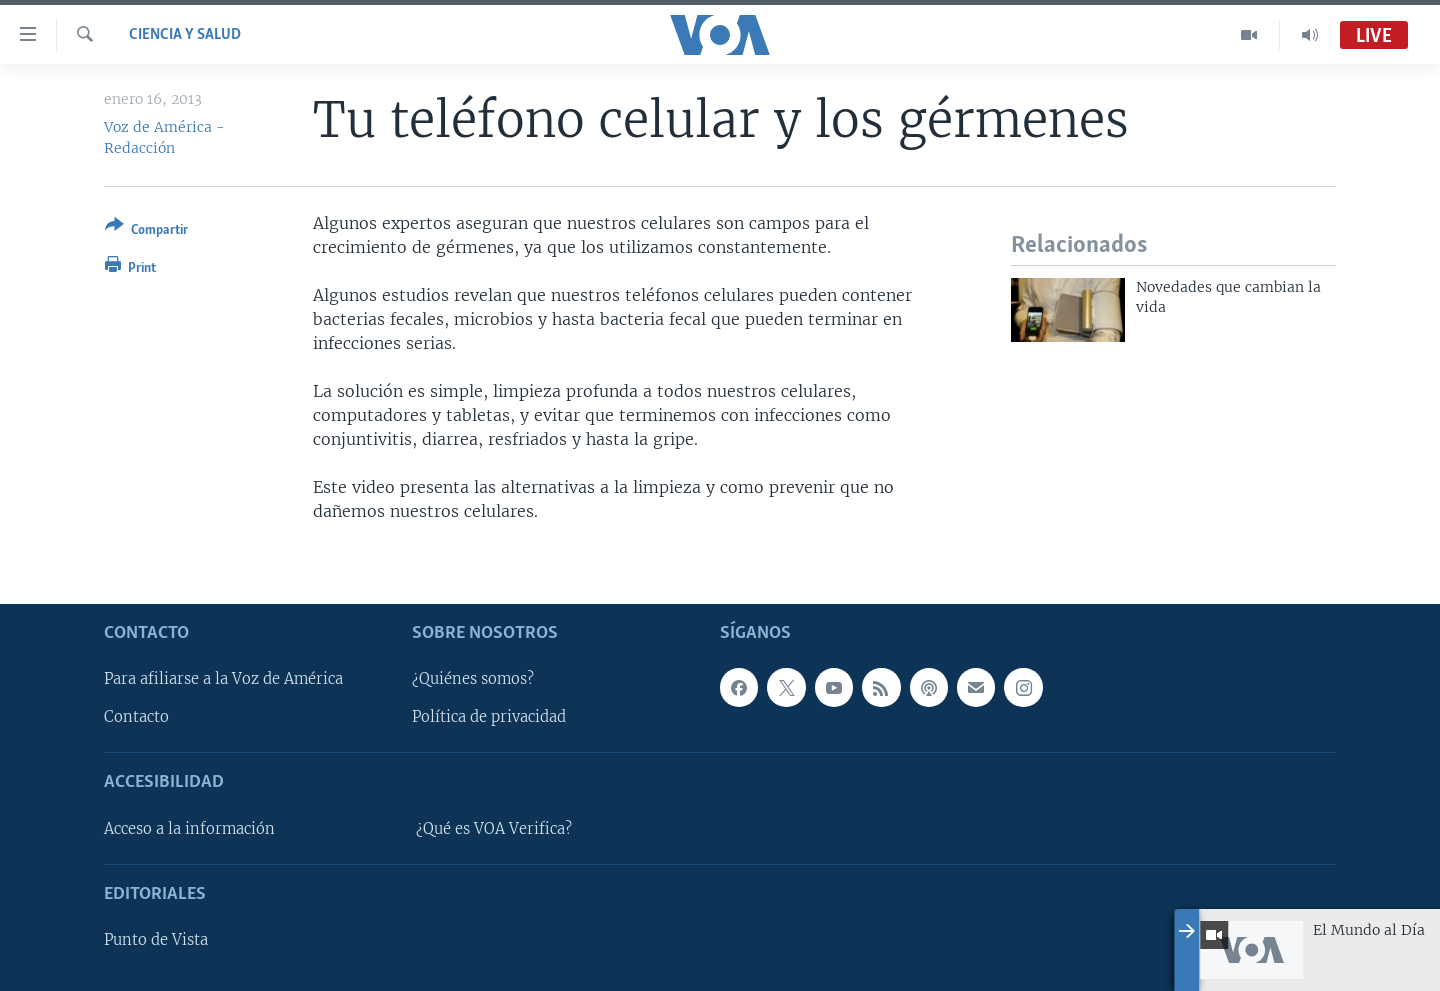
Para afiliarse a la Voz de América (223, 680)
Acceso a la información (189, 829)
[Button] (146, 231)
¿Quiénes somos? (473, 680)
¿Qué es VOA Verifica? (494, 829)
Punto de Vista (156, 940)
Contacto (136, 718)
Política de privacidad (489, 718)
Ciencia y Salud (185, 35)
